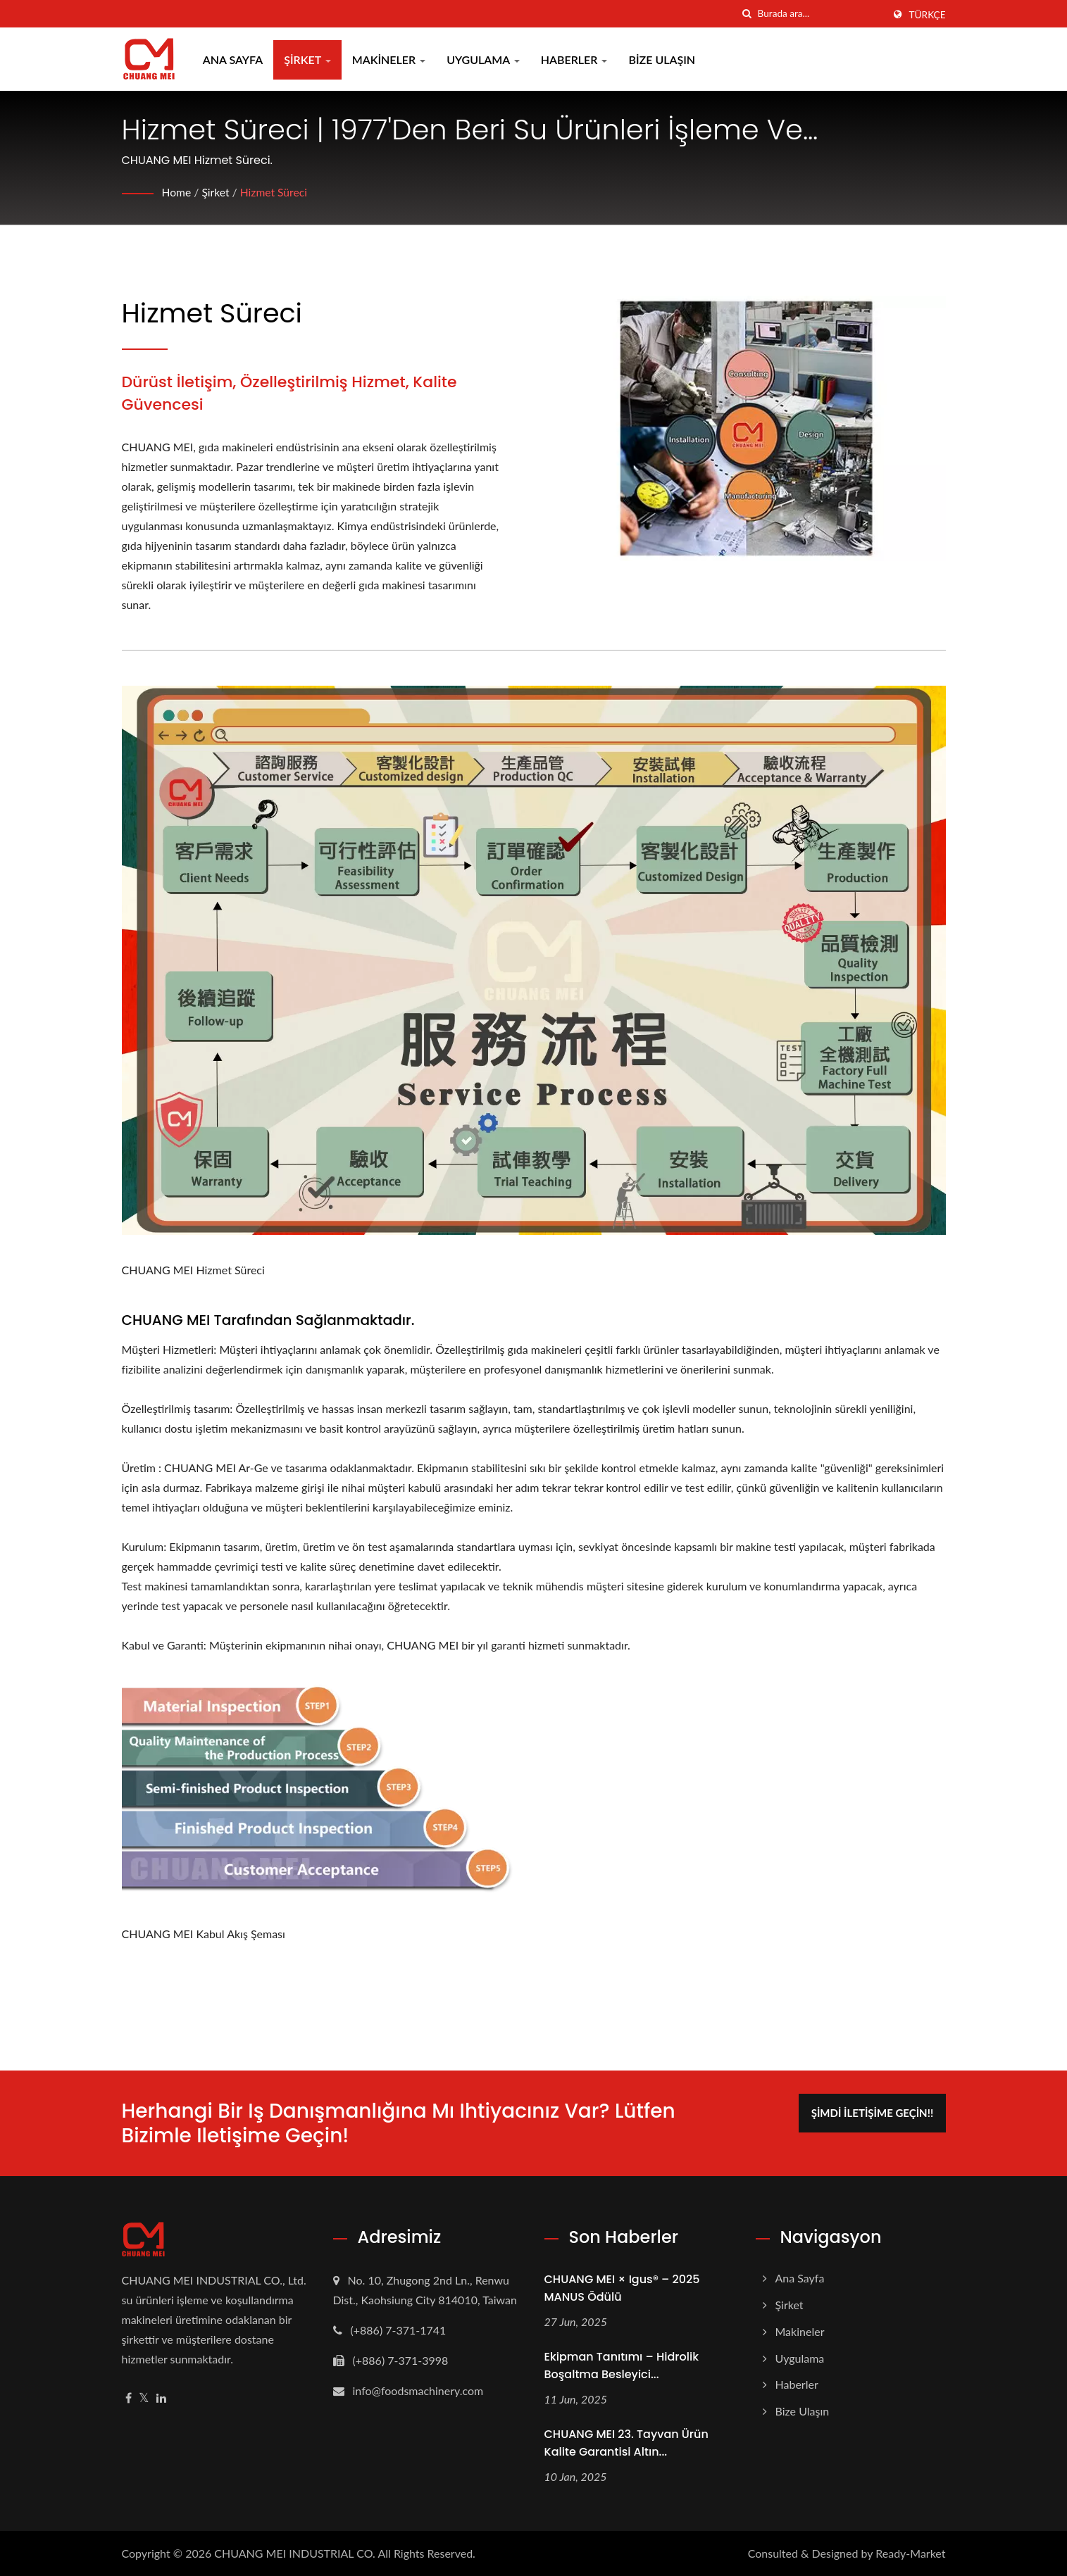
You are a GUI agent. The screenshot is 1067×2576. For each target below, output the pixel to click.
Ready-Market (910, 2553)
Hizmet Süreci (276, 192)
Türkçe (927, 14)
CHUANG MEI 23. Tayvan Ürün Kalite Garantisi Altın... (626, 2443)
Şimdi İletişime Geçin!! (876, 2110)
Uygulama (485, 59)
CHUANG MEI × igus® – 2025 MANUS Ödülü (622, 2288)
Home (177, 192)
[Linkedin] (161, 2398)
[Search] (820, 13)
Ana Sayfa (235, 59)
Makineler (391, 59)
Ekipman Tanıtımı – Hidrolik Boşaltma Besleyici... (621, 2365)
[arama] (747, 13)
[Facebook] (128, 2398)
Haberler (575, 59)
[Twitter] (144, 2398)
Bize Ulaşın (663, 59)
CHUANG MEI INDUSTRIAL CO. (294, 2553)
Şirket (309, 59)
